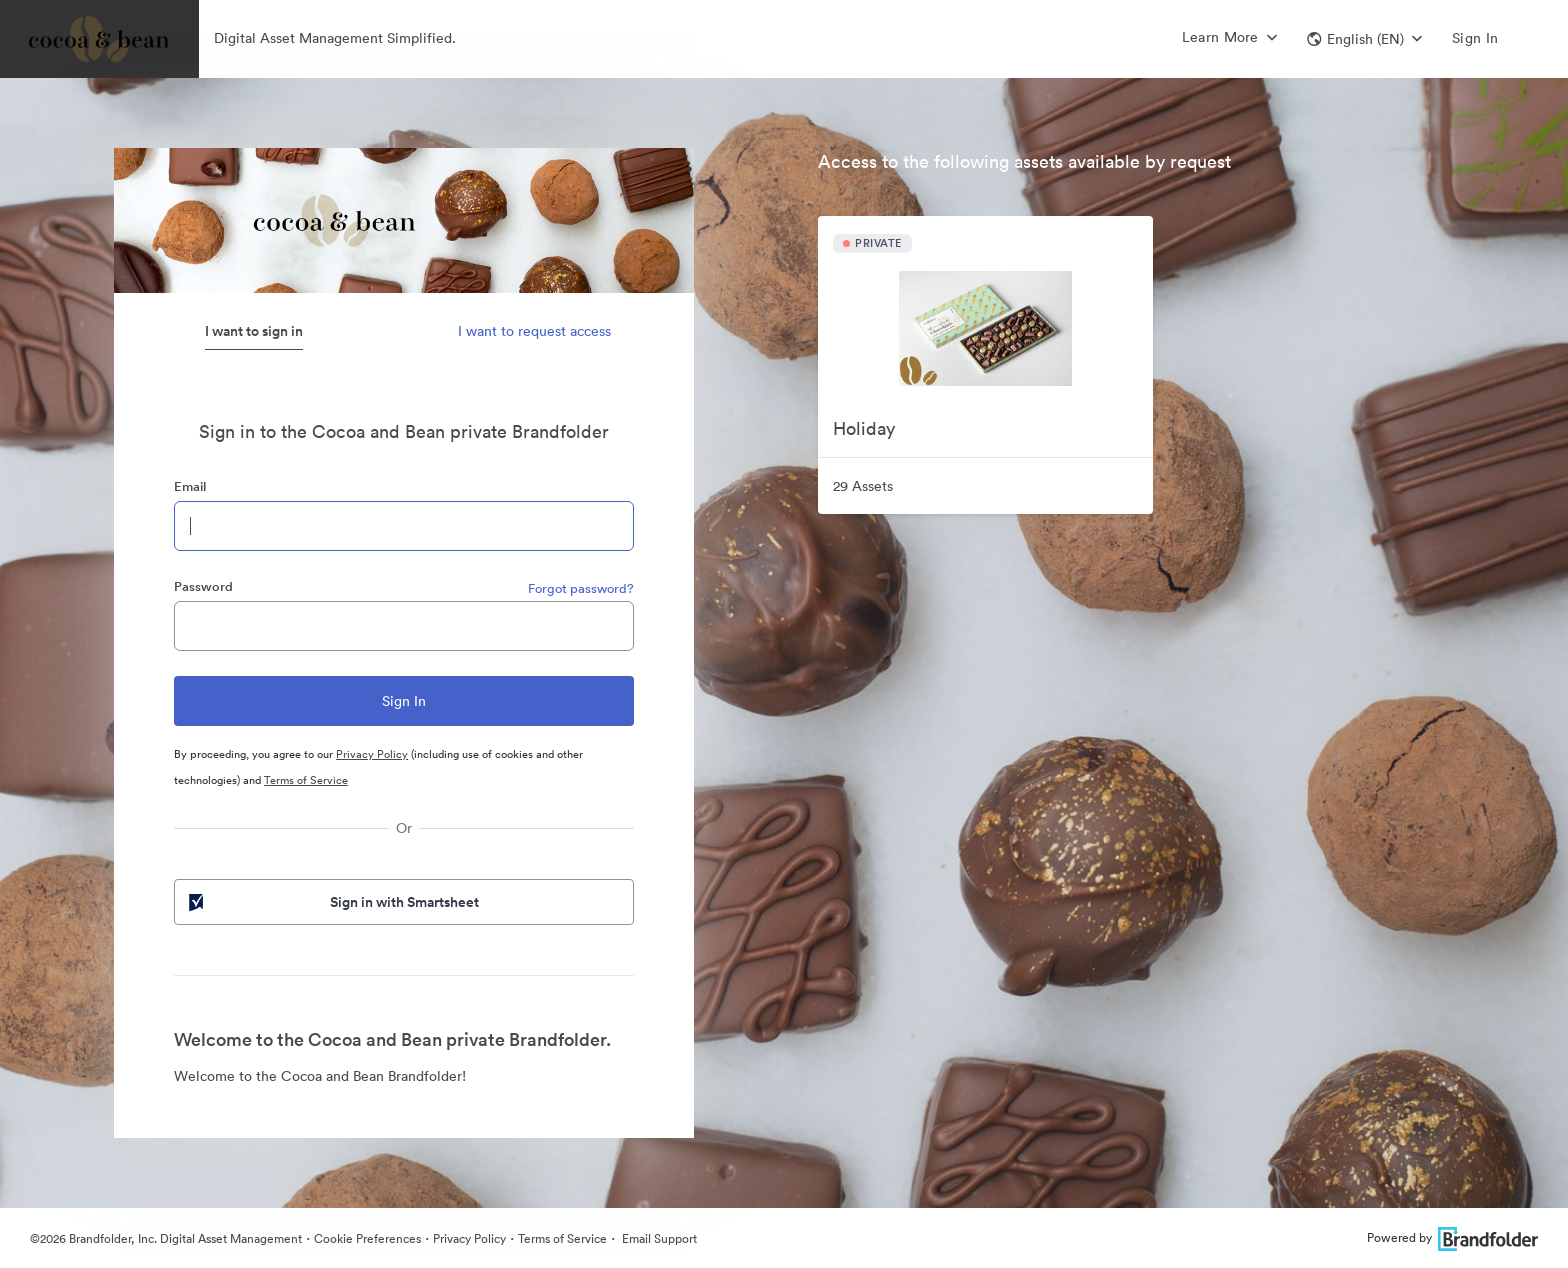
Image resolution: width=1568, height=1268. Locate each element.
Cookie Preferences (367, 1238)
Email (190, 486)
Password (203, 586)
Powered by (1452, 1237)
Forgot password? (581, 588)
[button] (1364, 39)
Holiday (864, 428)
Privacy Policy (372, 754)
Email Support (658, 1238)
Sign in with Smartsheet (332, 902)
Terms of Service (306, 780)
